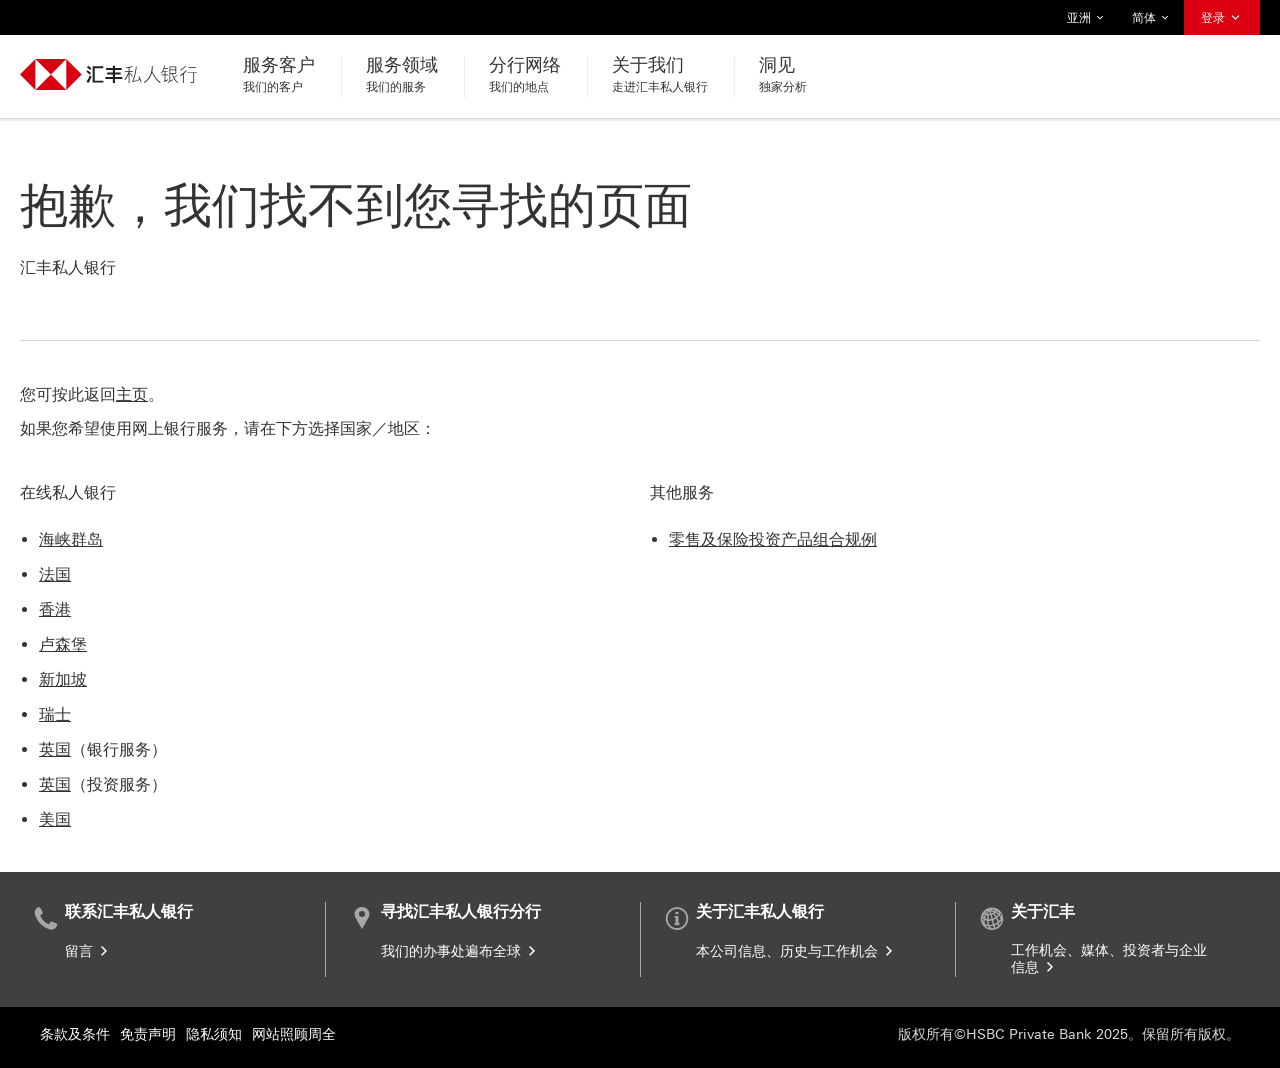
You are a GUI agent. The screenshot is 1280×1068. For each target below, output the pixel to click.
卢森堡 (63, 644)
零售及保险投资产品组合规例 (773, 539)
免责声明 (148, 1034)
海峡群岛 (71, 539)
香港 (55, 609)
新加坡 (63, 679)
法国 (55, 574)
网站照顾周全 (294, 1034)
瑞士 (55, 714)
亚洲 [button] (1086, 18)
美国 (55, 819)
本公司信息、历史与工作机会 (796, 951)
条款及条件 (75, 1034)
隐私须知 (214, 1034)
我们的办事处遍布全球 (460, 951)
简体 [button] (1151, 18)
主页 (132, 394)
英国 (55, 749)
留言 (88, 951)
